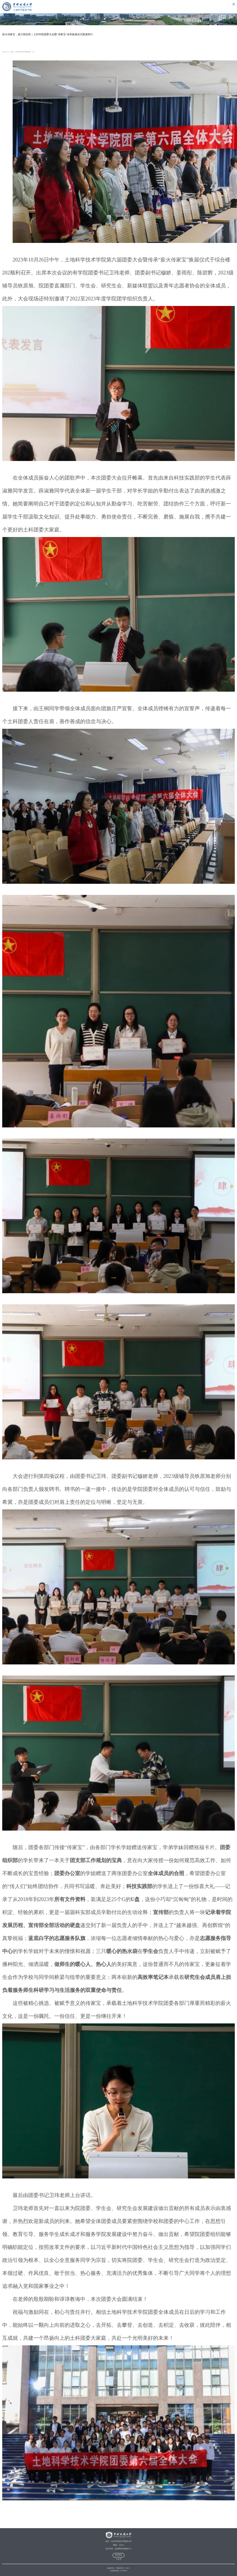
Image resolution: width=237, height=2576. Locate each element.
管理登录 (118, 2555)
